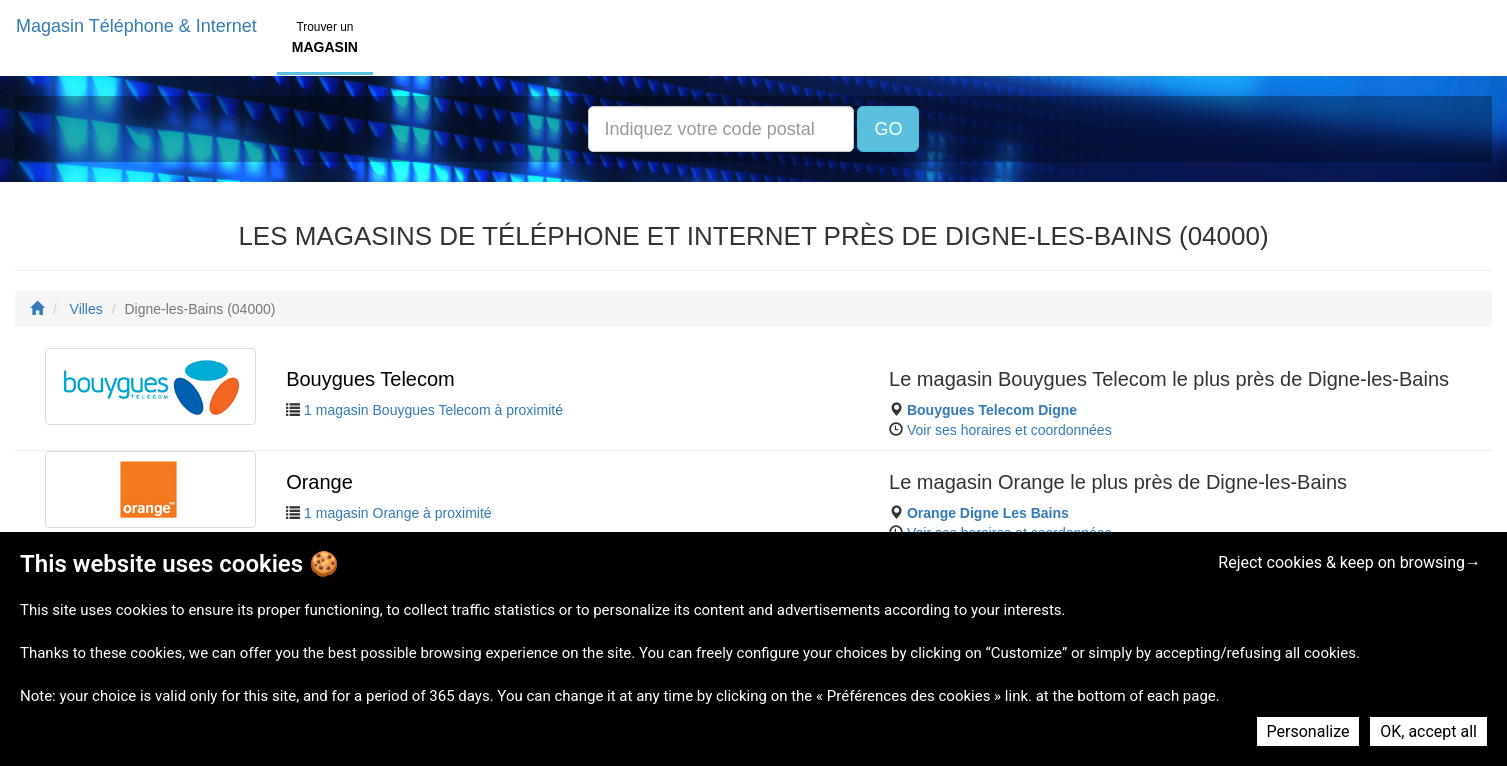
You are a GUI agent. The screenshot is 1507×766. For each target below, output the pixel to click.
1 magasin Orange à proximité (398, 513)
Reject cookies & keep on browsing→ (1349, 562)
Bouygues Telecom (370, 379)
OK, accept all (1428, 731)
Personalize (1308, 731)
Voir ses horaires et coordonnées (1009, 430)
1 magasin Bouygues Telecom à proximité (433, 410)
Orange (319, 482)
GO (888, 129)
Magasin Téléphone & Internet (136, 26)
